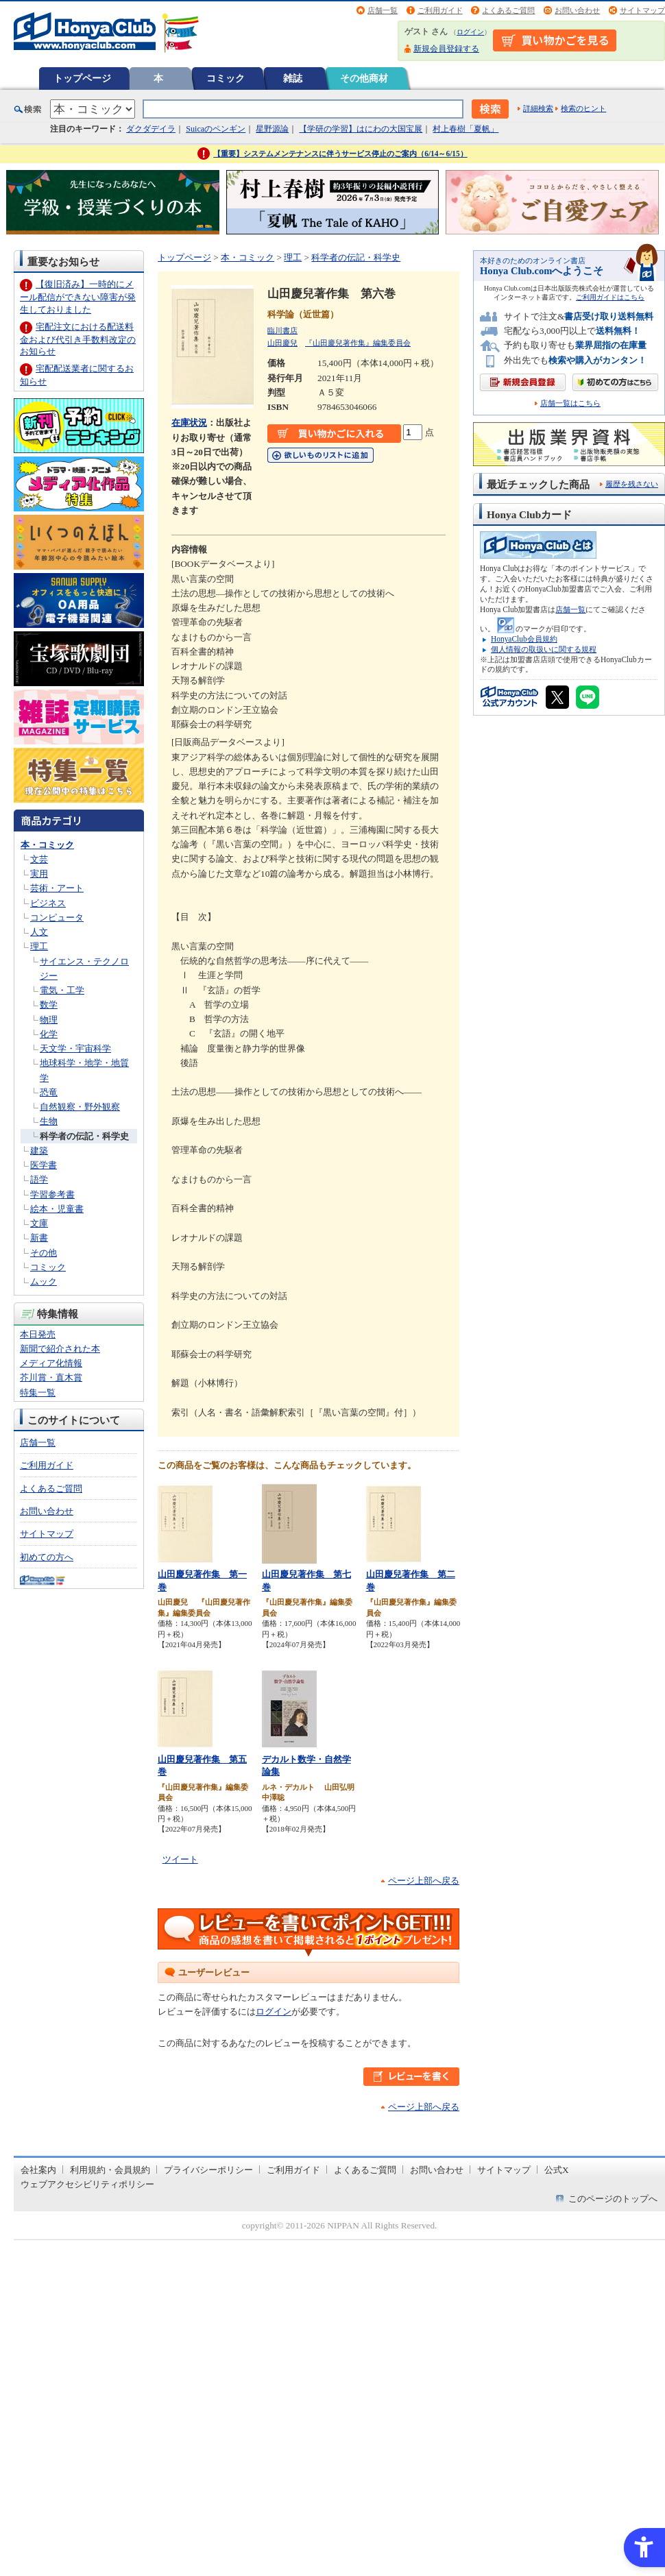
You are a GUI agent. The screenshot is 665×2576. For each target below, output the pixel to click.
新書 (39, 1237)
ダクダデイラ (151, 129)
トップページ (82, 78)
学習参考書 (52, 1194)
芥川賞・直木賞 (51, 1377)
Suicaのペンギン (215, 129)
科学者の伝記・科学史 (84, 1136)
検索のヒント (583, 108)
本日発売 (38, 1334)
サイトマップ (642, 10)
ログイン (470, 32)
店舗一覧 (382, 10)
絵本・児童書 (57, 1209)
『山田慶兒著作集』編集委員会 (358, 343)
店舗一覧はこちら (570, 403)
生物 (49, 1121)
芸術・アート (57, 888)
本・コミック (47, 845)
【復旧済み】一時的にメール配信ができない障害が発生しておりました (78, 296)
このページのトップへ (612, 2199)
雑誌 (292, 78)
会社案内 (38, 2170)
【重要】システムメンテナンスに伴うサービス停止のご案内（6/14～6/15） (340, 153)
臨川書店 (282, 330)
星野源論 (272, 129)
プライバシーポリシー (208, 2170)
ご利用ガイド (440, 10)
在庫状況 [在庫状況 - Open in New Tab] (189, 422)
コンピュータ (57, 917)
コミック (225, 78)
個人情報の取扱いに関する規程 (543, 649)
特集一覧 (38, 1392)
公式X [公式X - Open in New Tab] (556, 2170)
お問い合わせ (577, 10)
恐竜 (49, 1092)
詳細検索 (538, 108)
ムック (43, 1281)
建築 (39, 1150)
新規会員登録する (446, 48)
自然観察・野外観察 (80, 1107)
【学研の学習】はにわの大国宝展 (360, 129)
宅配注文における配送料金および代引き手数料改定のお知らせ (78, 338)
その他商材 (364, 78)
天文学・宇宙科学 (75, 1048)
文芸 (39, 859)
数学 (49, 1004)
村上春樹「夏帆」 (465, 129)
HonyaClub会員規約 (524, 639)
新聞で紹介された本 (60, 1349)
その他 (43, 1253)
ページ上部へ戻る (423, 1880)
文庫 (39, 1223)
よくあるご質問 (508, 10)
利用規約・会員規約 (110, 2170)
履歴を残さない (631, 484)
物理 (49, 1019)
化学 (49, 1034)
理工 (39, 946)
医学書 (43, 1165)
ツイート (180, 1859)
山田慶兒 (282, 343)
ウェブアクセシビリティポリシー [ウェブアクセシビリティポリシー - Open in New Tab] (87, 2184)
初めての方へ (46, 1557)
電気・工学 (62, 990)
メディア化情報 (51, 1363)
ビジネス (48, 903)
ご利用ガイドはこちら (610, 297)
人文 (39, 932)
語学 (39, 1179)
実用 (39, 873)
